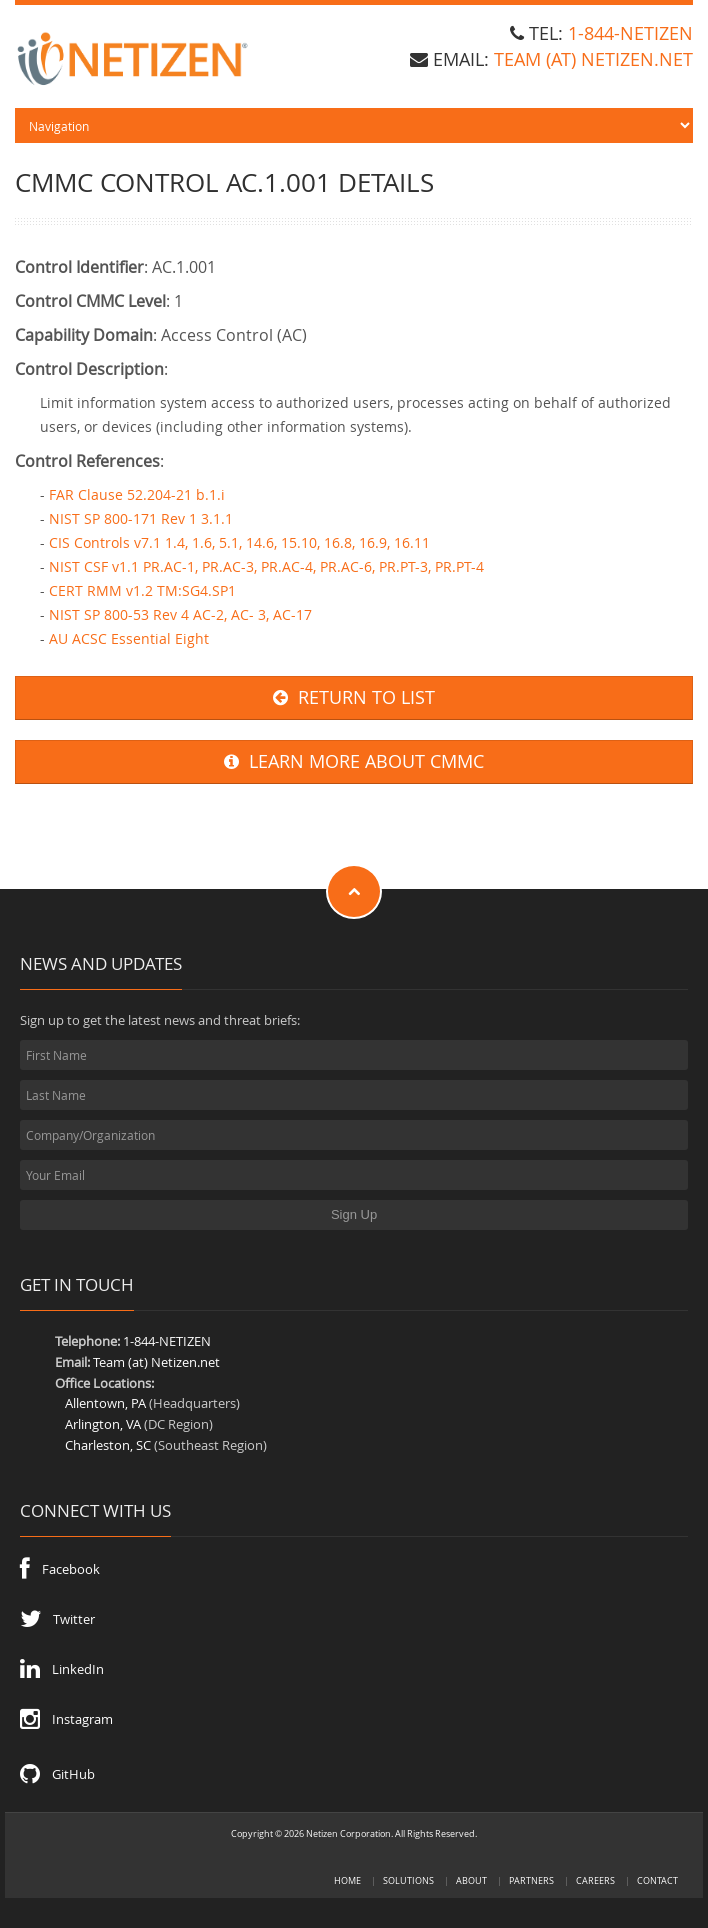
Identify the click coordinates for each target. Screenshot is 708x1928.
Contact (657, 1880)
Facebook (60, 1569)
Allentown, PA (105, 1403)
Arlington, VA (103, 1424)
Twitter (57, 1619)
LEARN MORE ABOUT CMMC (354, 761)
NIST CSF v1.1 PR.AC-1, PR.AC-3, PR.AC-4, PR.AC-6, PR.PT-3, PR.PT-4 (266, 566)
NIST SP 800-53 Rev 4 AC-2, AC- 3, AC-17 (180, 614)
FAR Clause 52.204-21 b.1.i (137, 494)
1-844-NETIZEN (630, 33)
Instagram (66, 1719)
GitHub (57, 1774)
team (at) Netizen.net (593, 59)
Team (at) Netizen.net (156, 1362)
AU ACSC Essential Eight (129, 638)
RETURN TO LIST (354, 697)
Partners (531, 1880)
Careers (595, 1880)
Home (347, 1880)
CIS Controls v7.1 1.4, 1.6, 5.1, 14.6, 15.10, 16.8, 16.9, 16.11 (239, 542)
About (471, 1880)
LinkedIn (62, 1669)
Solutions (408, 1880)
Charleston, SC (108, 1445)
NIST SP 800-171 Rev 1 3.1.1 (141, 518)
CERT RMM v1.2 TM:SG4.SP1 (142, 590)
